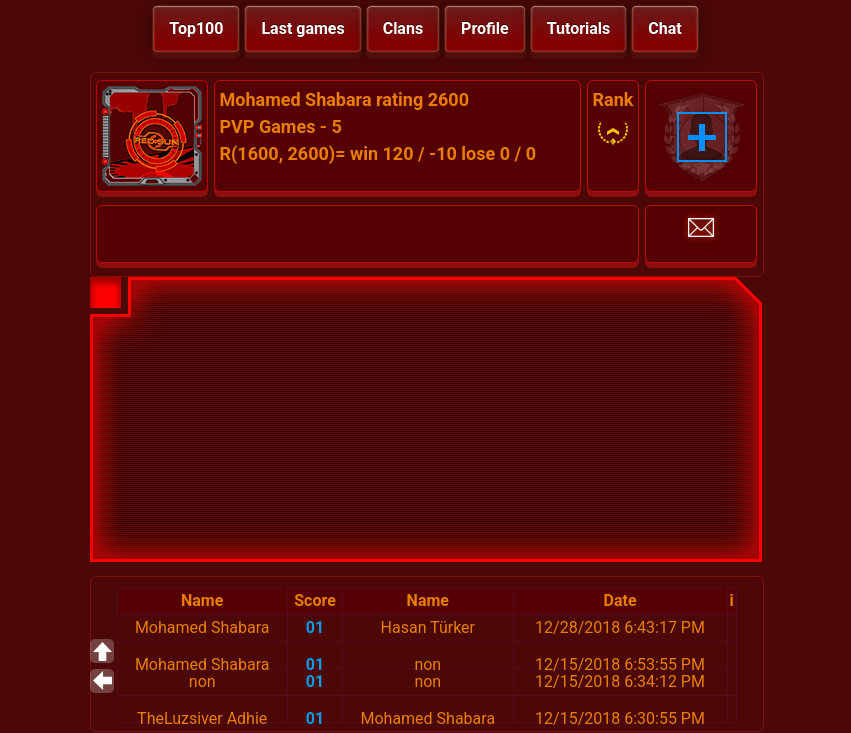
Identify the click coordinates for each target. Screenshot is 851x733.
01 (315, 627)
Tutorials (579, 28)
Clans (403, 28)
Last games (302, 28)
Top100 (196, 28)
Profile (485, 28)
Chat (664, 28)
